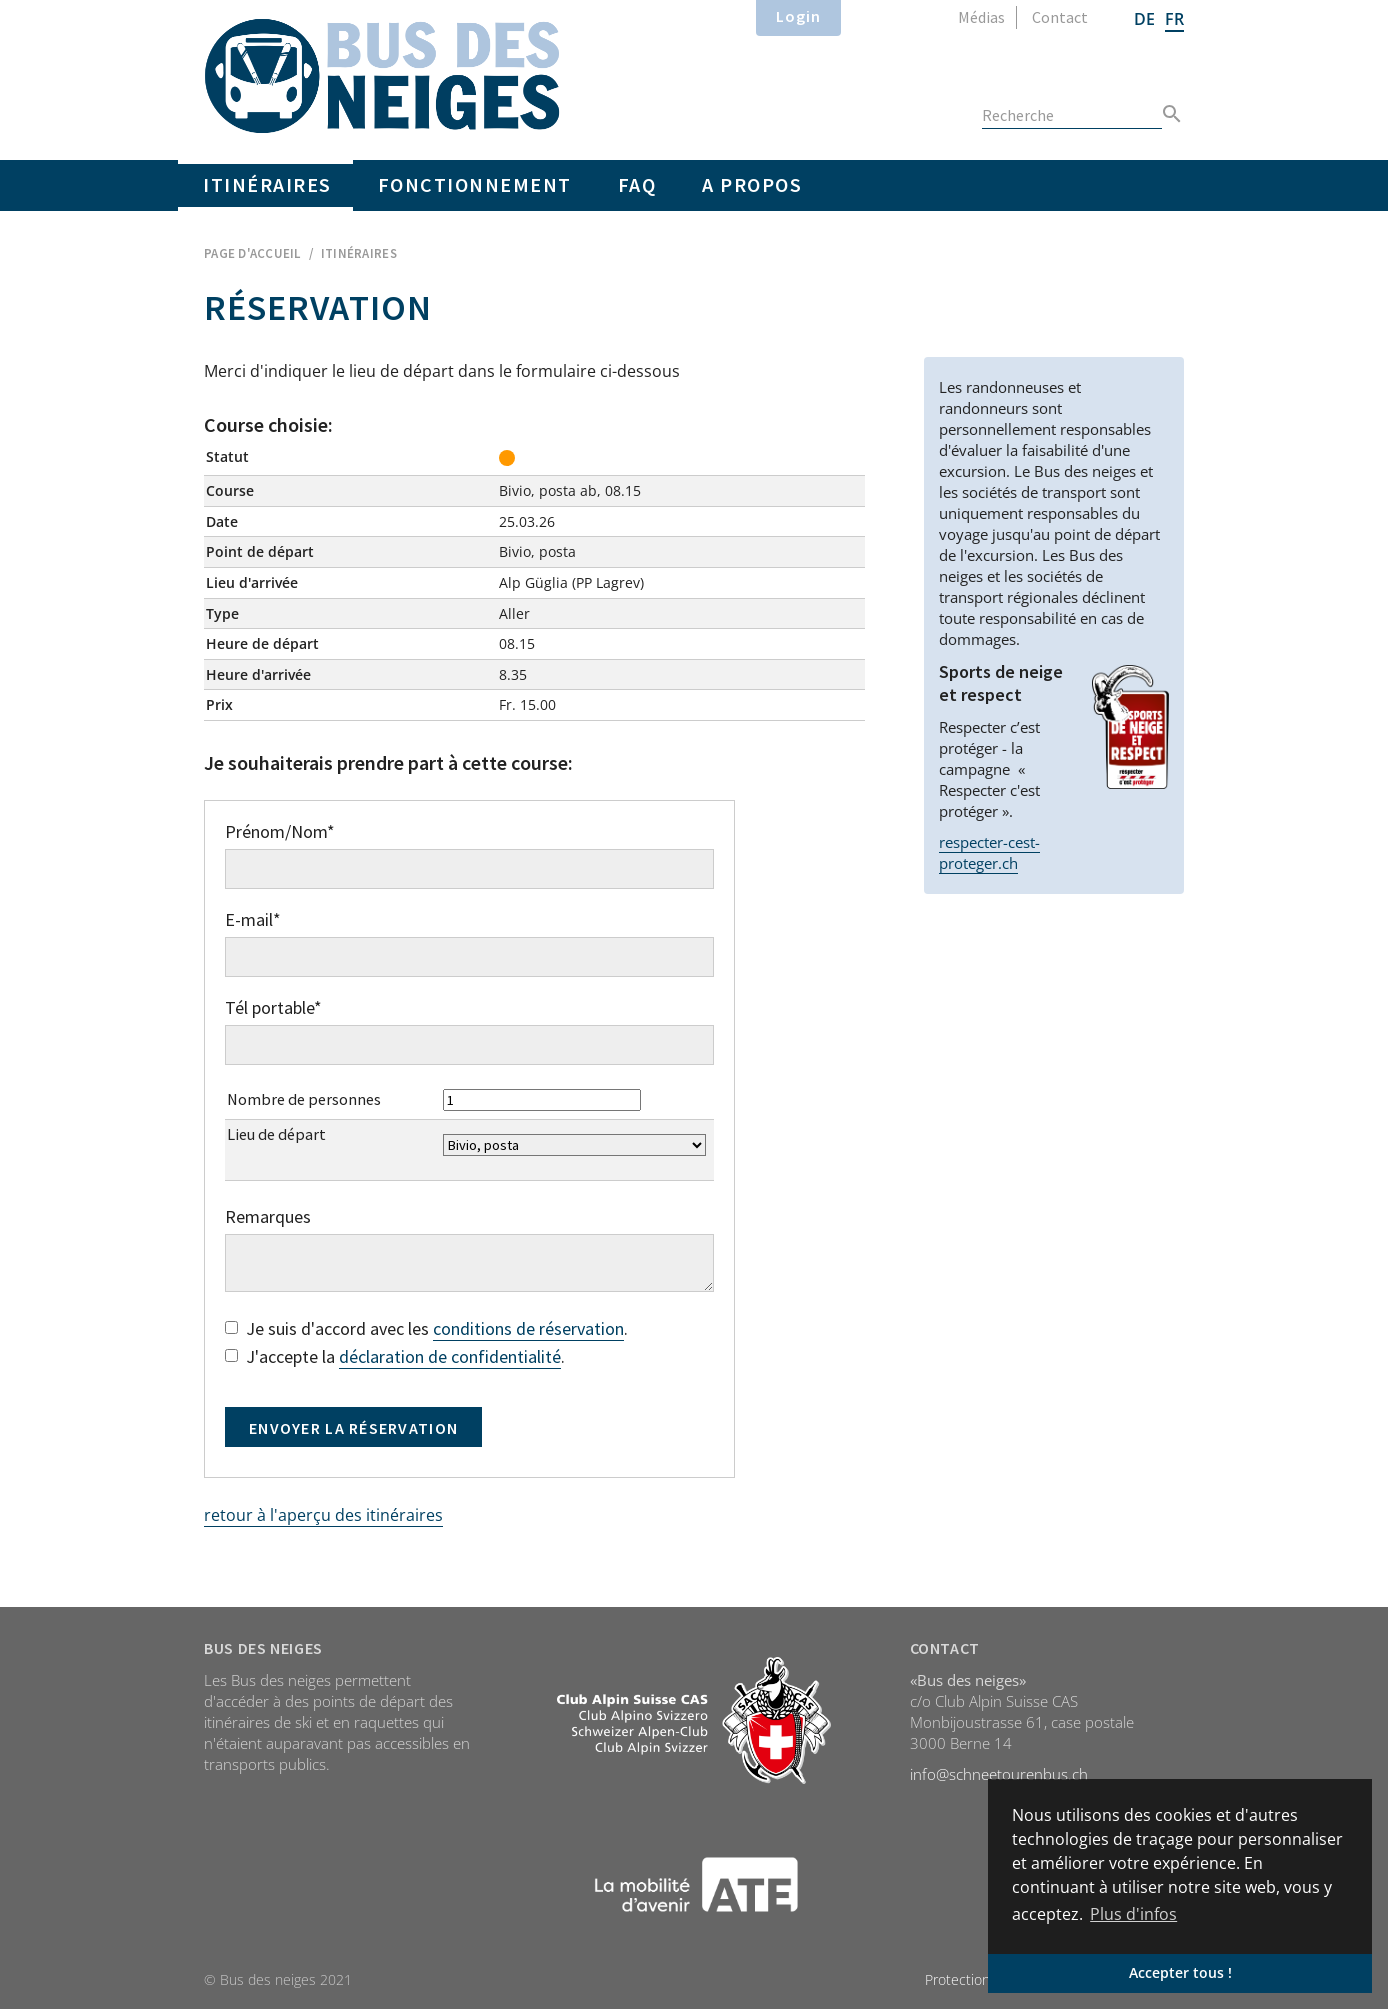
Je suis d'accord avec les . (426, 1329)
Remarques (268, 1217)
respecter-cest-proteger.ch (989, 852)
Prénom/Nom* (280, 832)
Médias (981, 17)
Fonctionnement (475, 184)
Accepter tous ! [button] (1180, 1972)
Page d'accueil (252, 253)
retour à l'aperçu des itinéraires (323, 1515)
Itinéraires (267, 184)
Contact (1060, 17)
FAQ (637, 184)
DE (1144, 19)
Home (382, 76)
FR (1174, 19)
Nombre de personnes (304, 1099)
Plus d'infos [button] (1133, 1914)
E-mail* (253, 920)
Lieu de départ (276, 1134)
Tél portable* (273, 1008)
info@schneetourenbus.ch (999, 1774)
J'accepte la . (395, 1357)
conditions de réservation (528, 1328)
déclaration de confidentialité (450, 1356)
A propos (752, 184)
